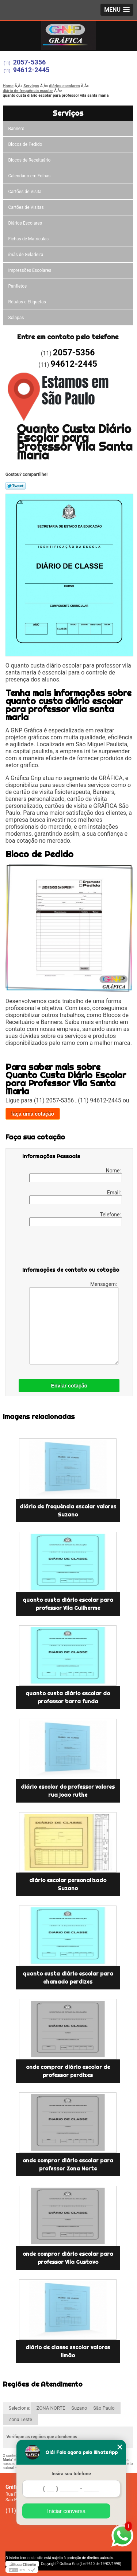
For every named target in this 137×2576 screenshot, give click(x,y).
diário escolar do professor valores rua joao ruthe (68, 1791)
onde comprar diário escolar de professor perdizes (68, 2071)
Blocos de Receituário (29, 160)
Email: (75, 1197)
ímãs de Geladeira (25, 254)
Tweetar (15, 485)
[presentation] (68, 1248)
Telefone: (75, 1219)
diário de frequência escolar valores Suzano (68, 1510)
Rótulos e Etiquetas (27, 301)
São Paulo (103, 2408)
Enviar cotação (69, 1386)
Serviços (68, 113)
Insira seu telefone (71, 2473)
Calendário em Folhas (29, 175)
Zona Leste (20, 2419)
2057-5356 (29, 62)
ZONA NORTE (51, 2408)
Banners (16, 128)
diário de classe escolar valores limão (68, 2351)
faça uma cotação (32, 1114)
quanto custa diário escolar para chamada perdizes (68, 1977)
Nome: (75, 1175)
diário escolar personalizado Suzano (67, 1884)
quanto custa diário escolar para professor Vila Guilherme (68, 1604)
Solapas (16, 317)
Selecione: (19, 2408)
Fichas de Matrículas (28, 238)
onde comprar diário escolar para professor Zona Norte (68, 2164)
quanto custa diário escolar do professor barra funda (68, 1697)
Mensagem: (74, 1322)
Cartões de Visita (25, 191)
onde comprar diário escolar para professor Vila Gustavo (68, 2258)
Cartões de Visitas (26, 207)
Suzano (79, 2408)
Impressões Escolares (30, 270)
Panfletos (17, 286)
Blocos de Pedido (25, 144)
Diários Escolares (25, 223)
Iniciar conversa (66, 2511)
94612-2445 (31, 70)
